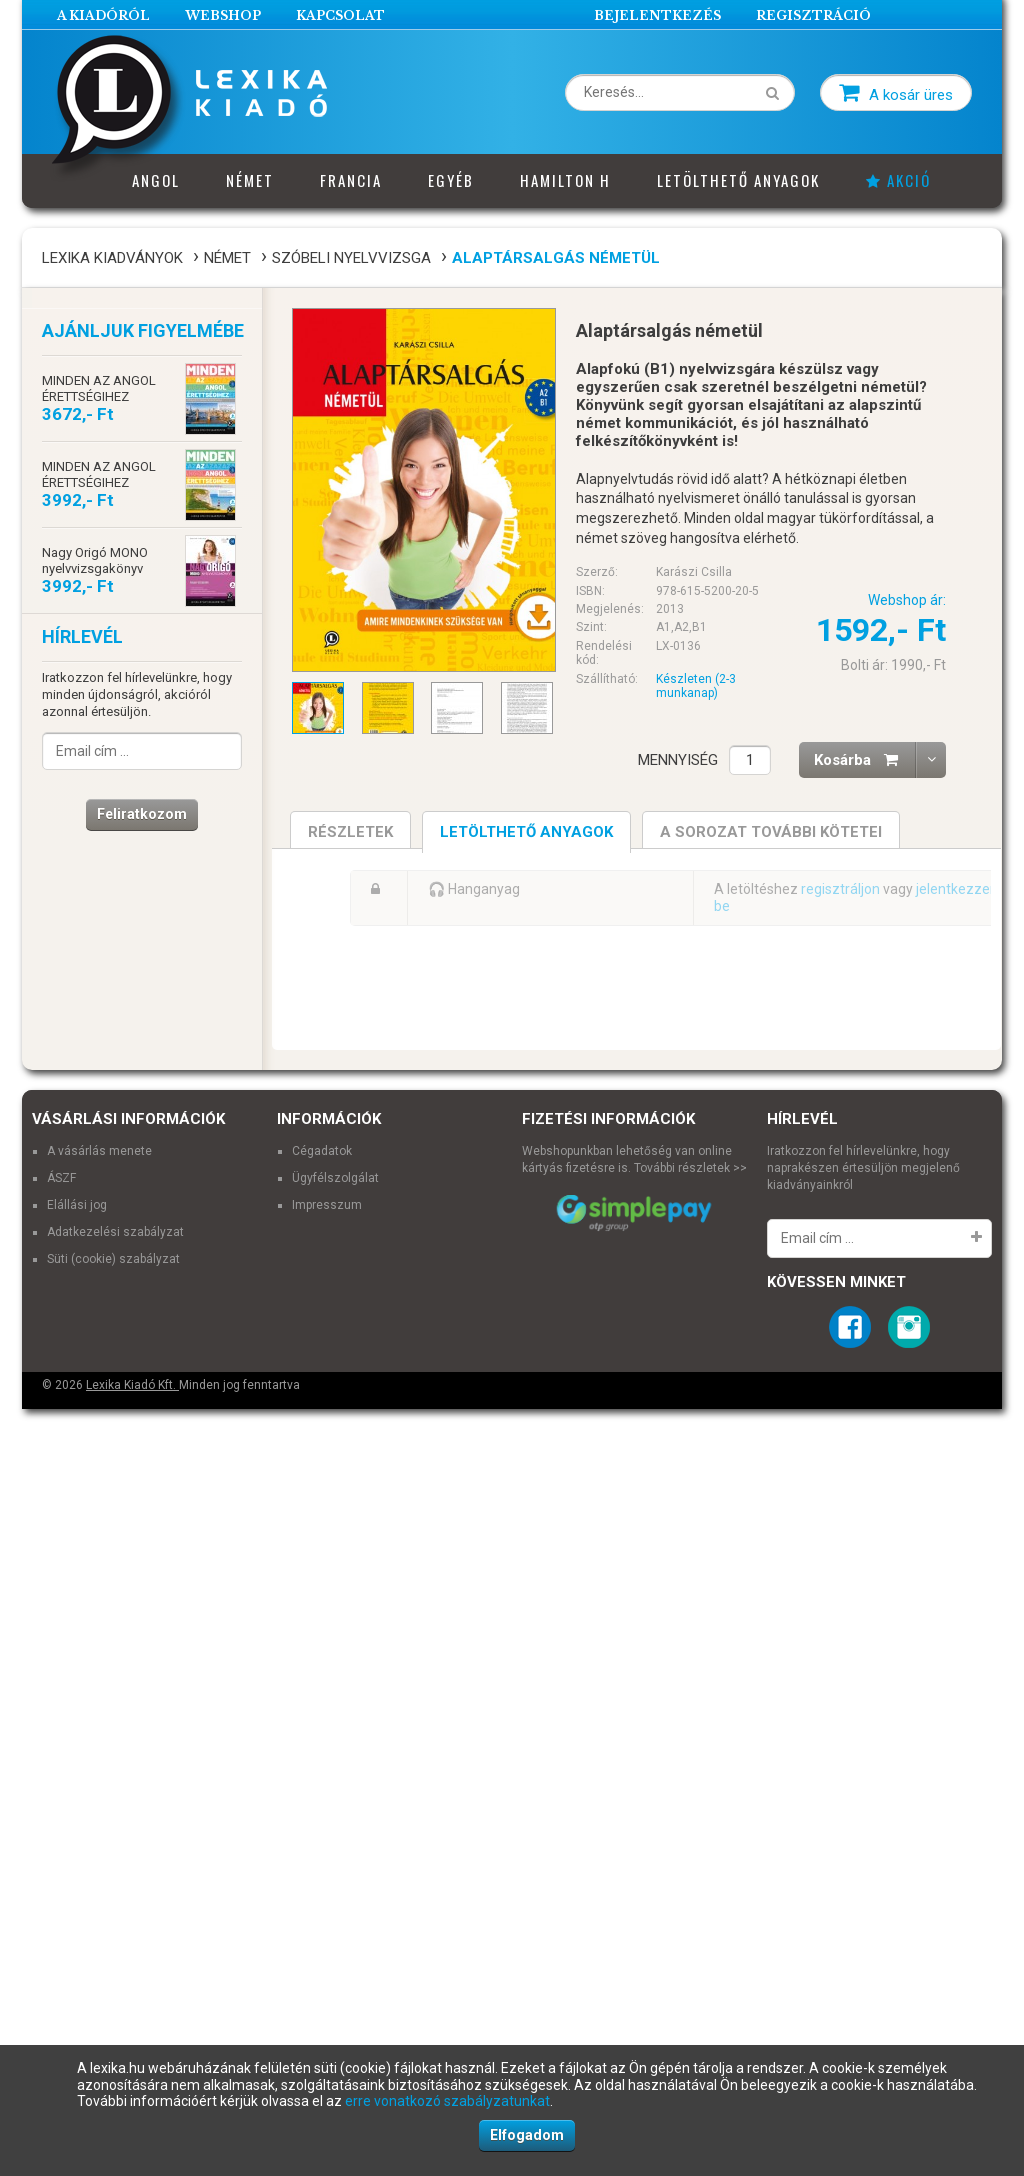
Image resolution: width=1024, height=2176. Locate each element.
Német (250, 180)
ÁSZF (61, 1692)
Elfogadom (527, 2135)
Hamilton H (565, 180)
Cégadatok (322, 1665)
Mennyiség (678, 760)
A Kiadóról (103, 15)
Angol (156, 180)
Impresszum (327, 1718)
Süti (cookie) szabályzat (113, 1772)
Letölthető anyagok (738, 180)
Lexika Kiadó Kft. (132, 1899)
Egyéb (451, 180)
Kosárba (865, 760)
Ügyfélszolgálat (335, 1692)
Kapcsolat (340, 15)
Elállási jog (77, 1718)
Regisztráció (813, 15)
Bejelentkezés (657, 15)
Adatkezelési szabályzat (115, 1745)
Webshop (223, 15)
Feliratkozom (142, 814)
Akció (898, 180)
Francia (351, 180)
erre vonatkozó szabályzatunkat (447, 2101)
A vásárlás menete (99, 1665)
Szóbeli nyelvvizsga (351, 258)
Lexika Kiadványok (112, 258)
